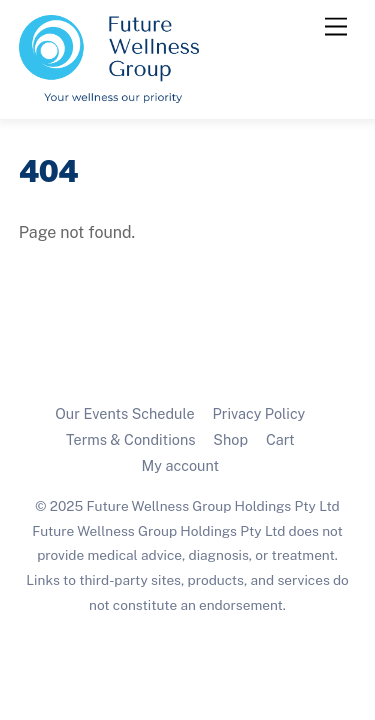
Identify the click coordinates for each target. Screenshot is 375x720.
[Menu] (336, 27)
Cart (280, 439)
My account (181, 465)
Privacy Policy (259, 413)
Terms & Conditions (131, 439)
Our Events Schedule (124, 413)
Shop (230, 439)
